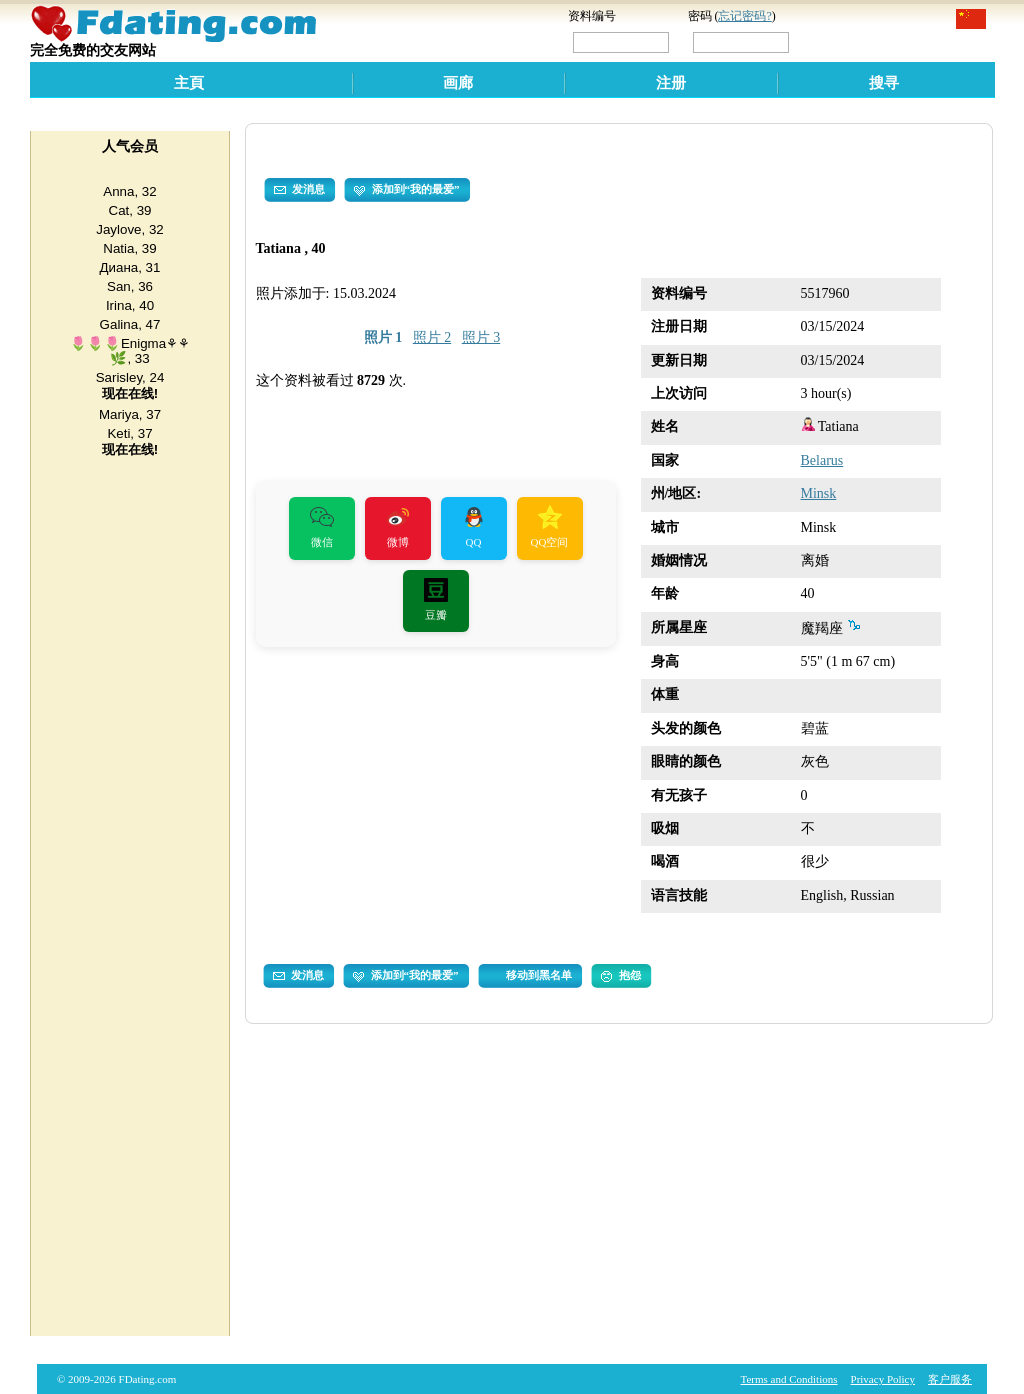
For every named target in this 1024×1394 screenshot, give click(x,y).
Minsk (819, 493)
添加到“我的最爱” (407, 190)
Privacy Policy (883, 1379)
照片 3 (481, 337)
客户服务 (950, 1379)
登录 (835, 41)
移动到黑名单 (539, 975)
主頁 (189, 82)
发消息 (299, 190)
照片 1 (383, 337)
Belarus (822, 460)
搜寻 (884, 82)
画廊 (458, 82)
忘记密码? (744, 16)
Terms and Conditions (789, 1379)
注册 (671, 82)
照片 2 (432, 337)
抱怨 (621, 976)
